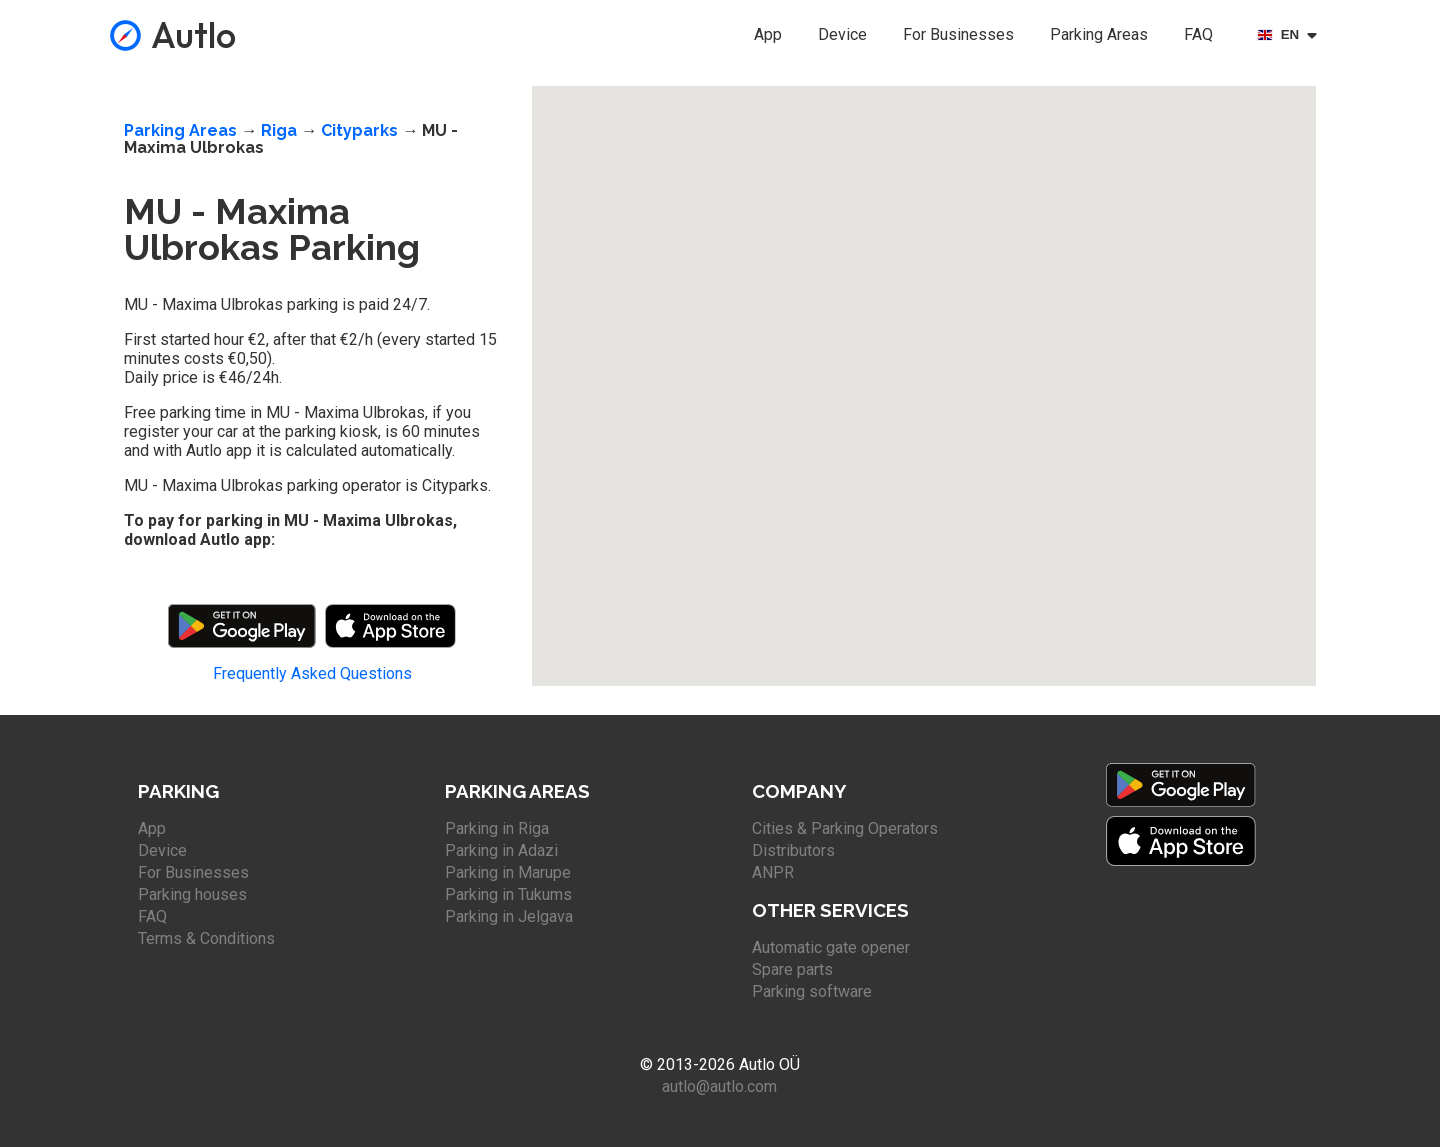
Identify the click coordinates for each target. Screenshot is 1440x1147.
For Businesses (958, 34)
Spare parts (792, 969)
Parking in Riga (497, 828)
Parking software (812, 991)
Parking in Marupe (508, 872)
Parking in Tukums (508, 894)
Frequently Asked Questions (312, 673)
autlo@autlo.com (719, 1086)
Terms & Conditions (206, 938)
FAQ (1198, 34)
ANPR (773, 872)
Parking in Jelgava (509, 916)
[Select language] (1290, 35)
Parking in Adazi (501, 850)
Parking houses (192, 894)
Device (842, 34)
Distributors (793, 850)
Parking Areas (1099, 34)
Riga (279, 130)
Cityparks (359, 130)
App (768, 34)
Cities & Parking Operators (845, 828)
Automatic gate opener (831, 947)
